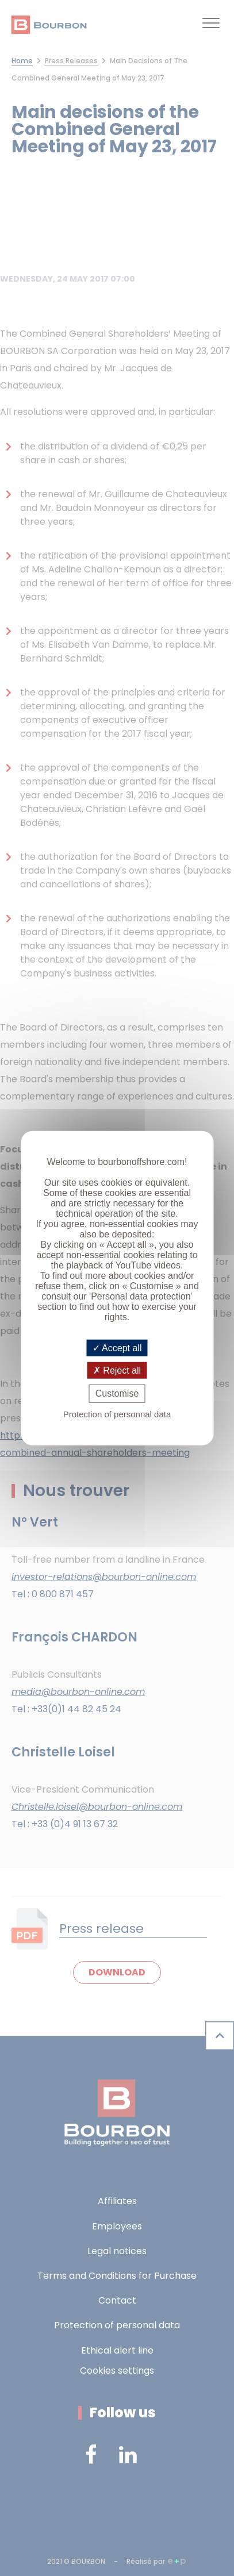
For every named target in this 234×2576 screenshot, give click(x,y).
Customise (117, 1393)
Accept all (117, 1348)
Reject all (117, 1370)
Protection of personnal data (117, 1413)
